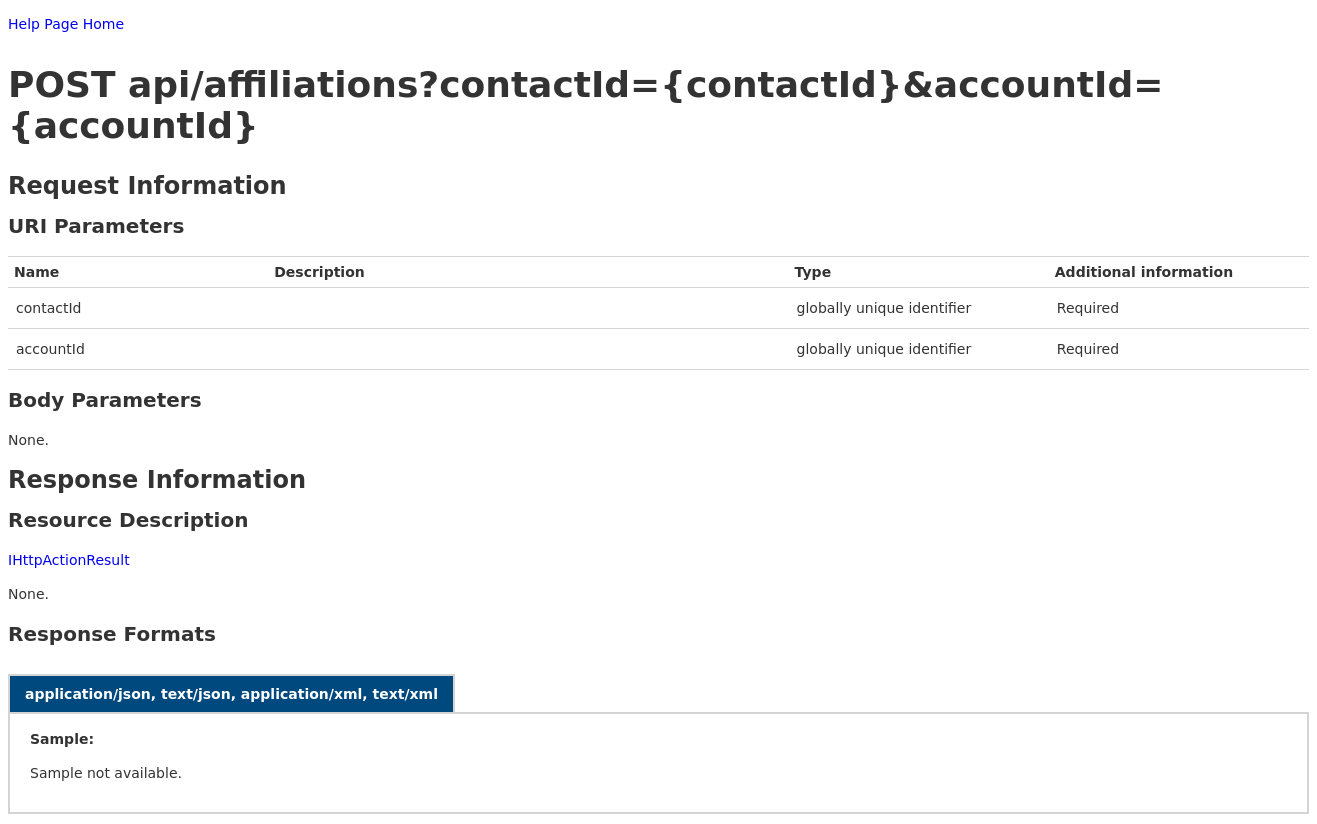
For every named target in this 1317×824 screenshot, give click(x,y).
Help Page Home (66, 24)
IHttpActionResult (69, 560)
